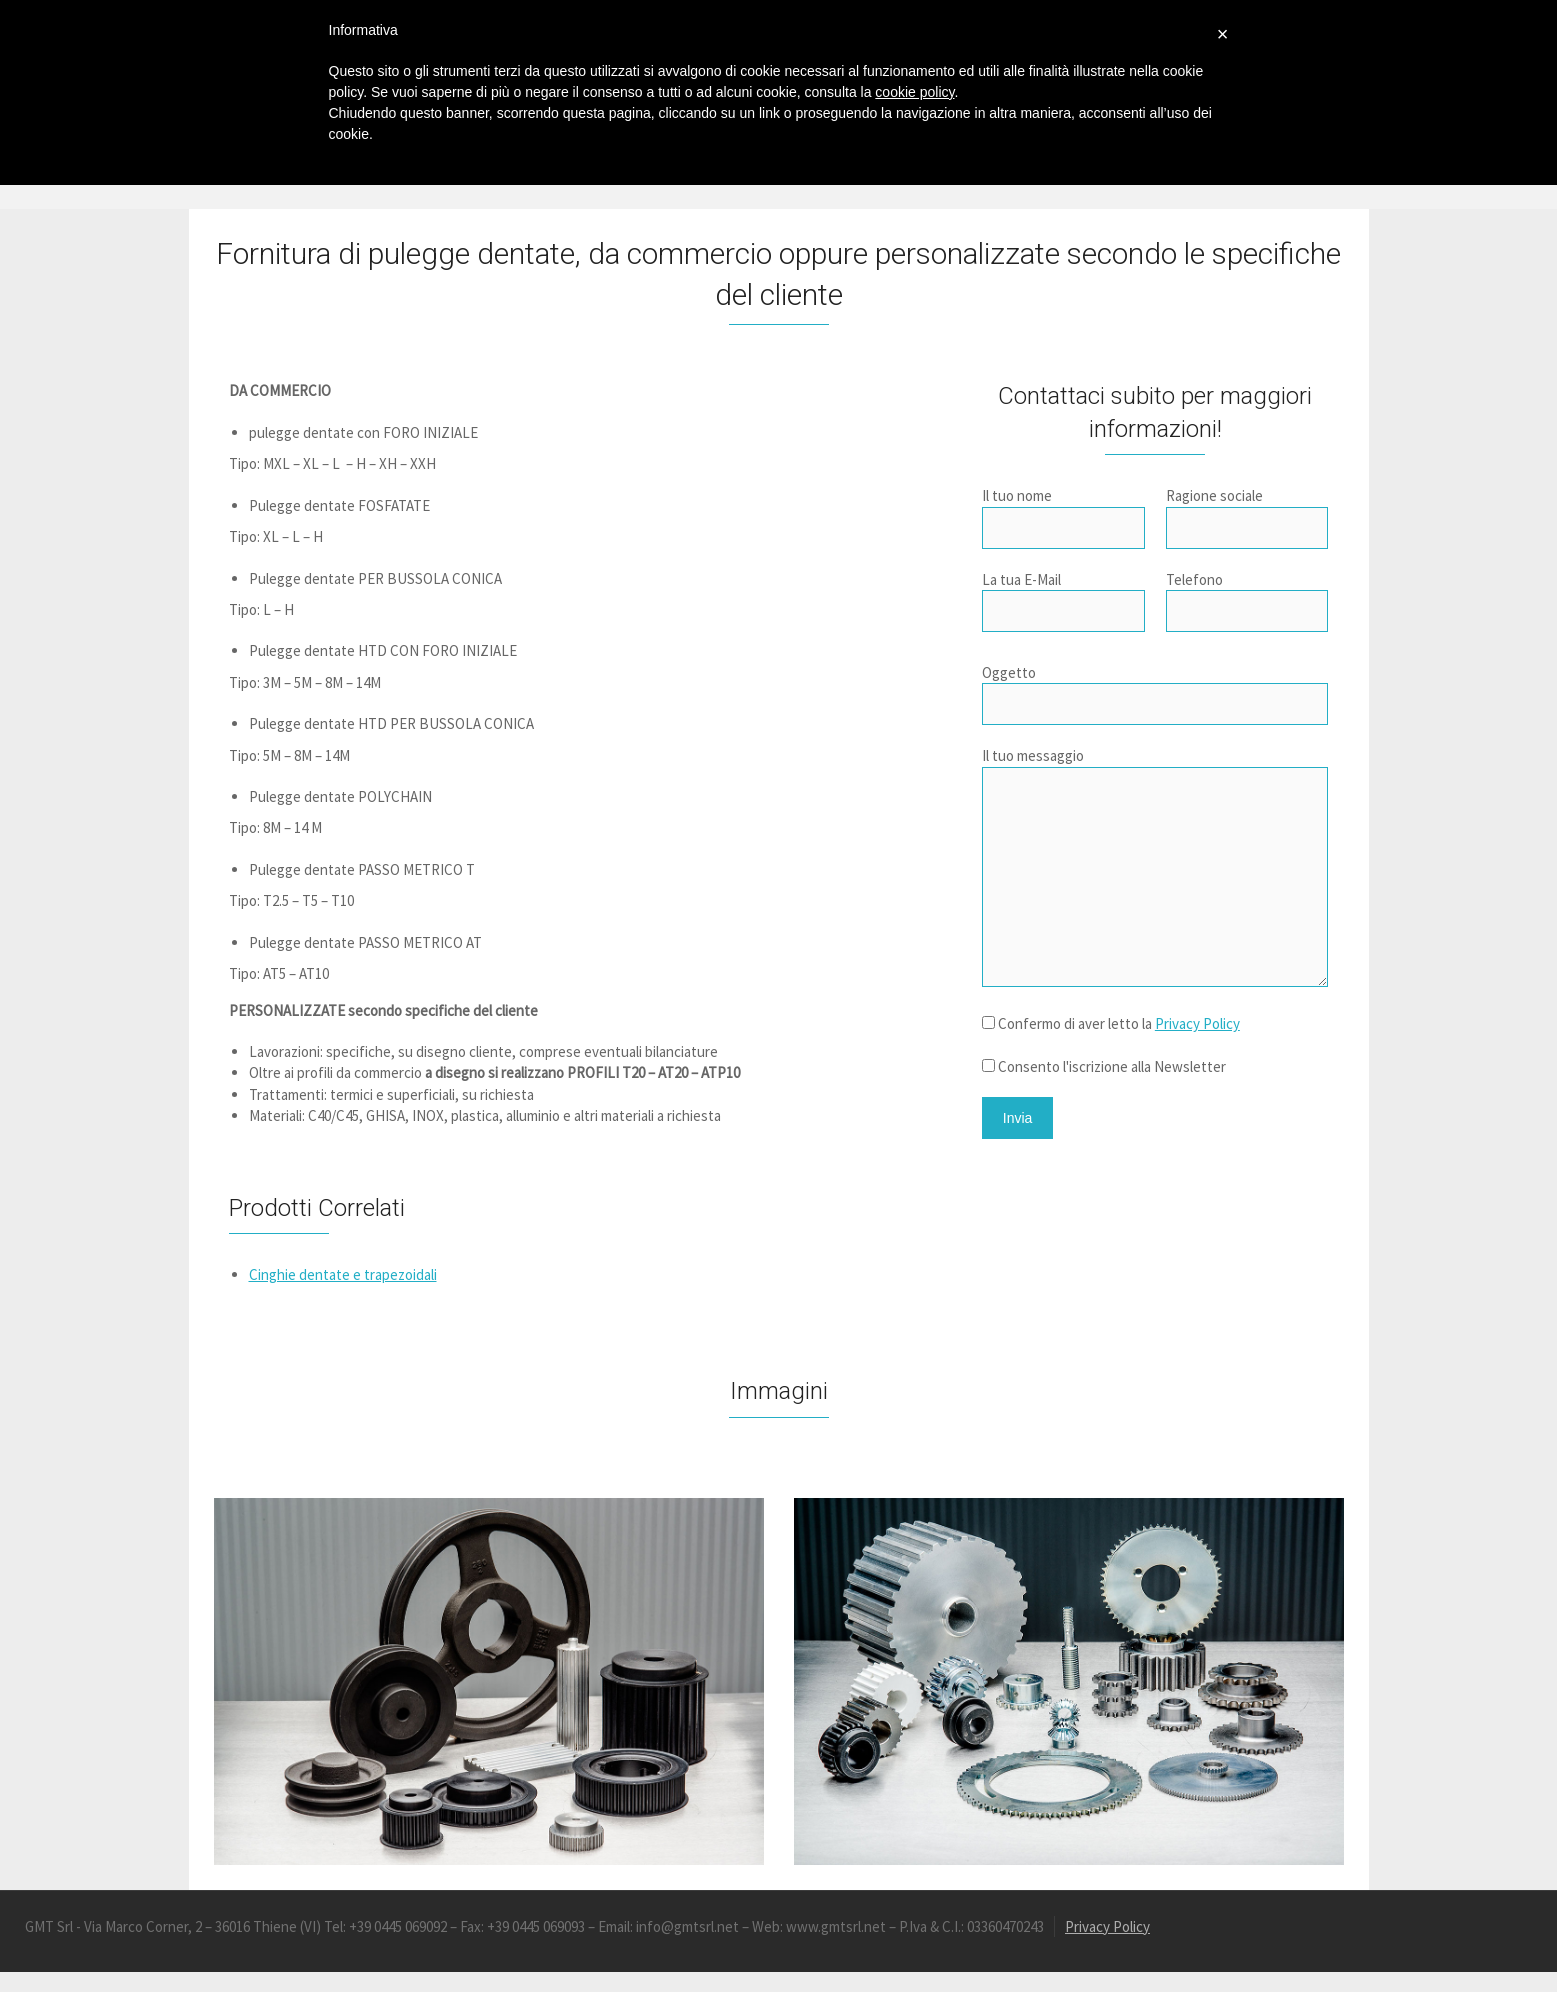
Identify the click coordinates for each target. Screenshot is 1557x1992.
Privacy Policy (1197, 1023)
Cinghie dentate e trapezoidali (343, 1274)
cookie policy (914, 92)
